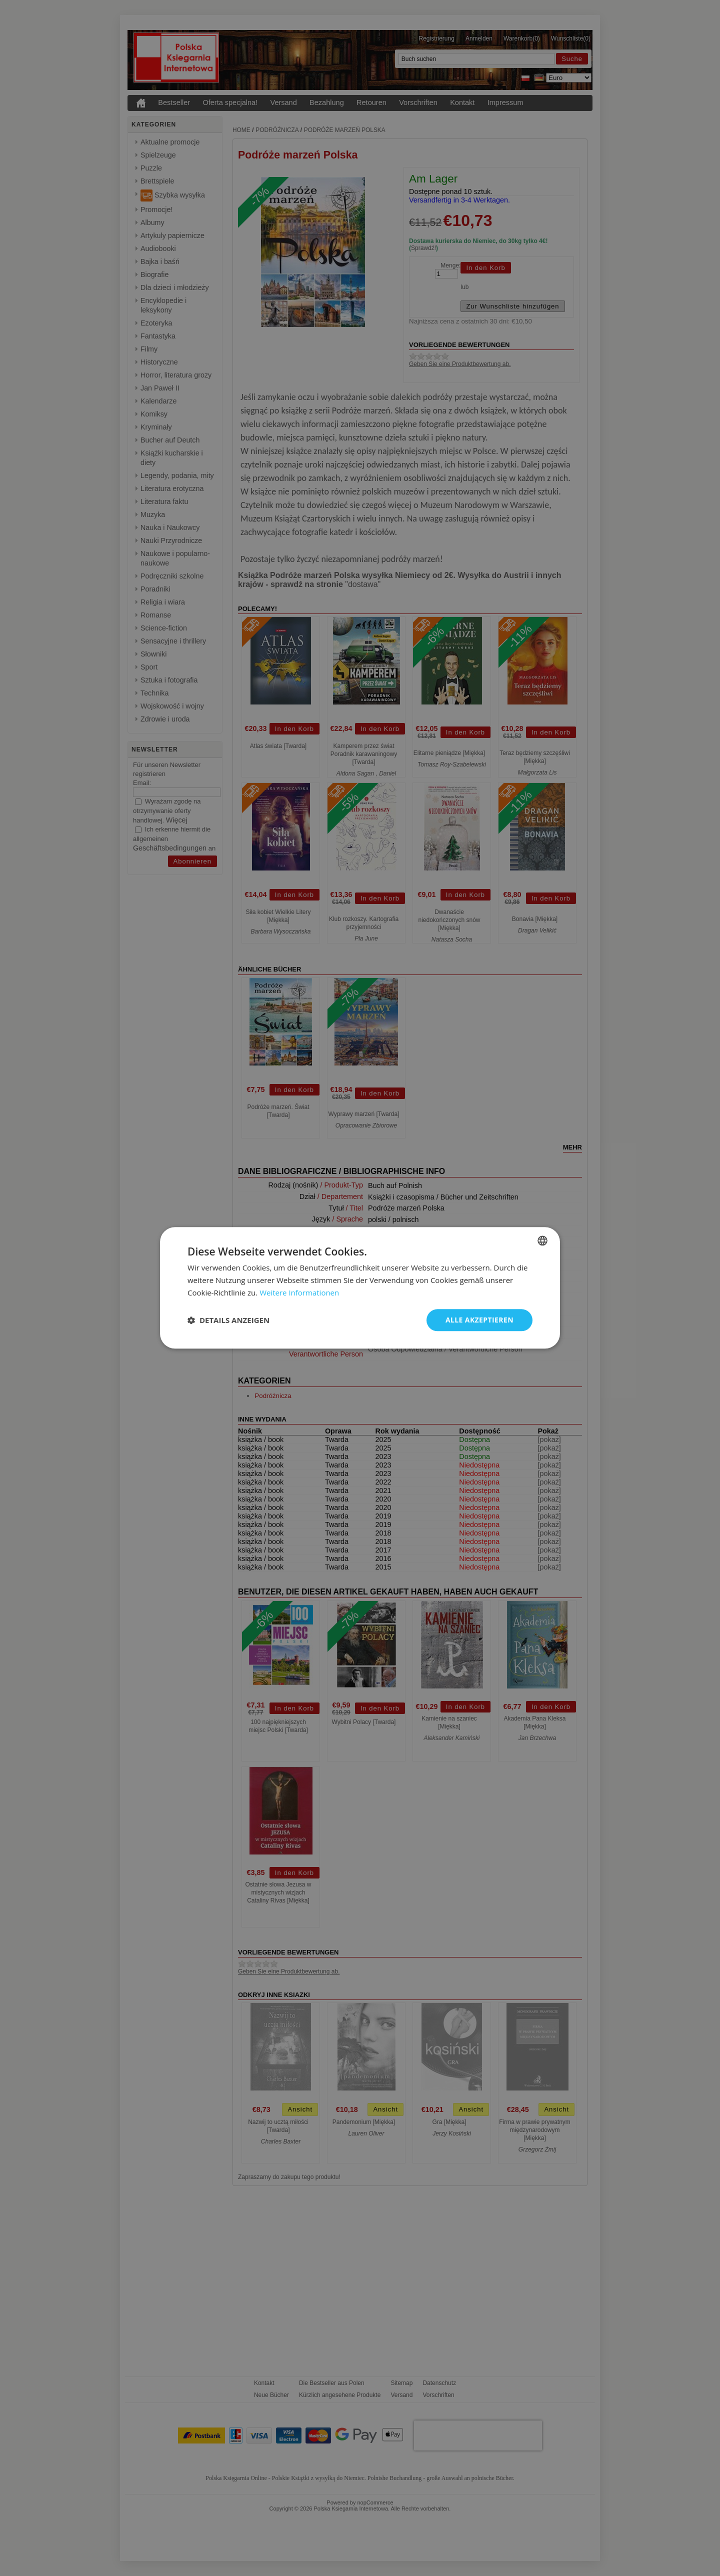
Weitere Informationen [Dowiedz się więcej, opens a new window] (299, 1293)
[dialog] (360, 1287)
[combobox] (543, 1241)
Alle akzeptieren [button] (480, 1319)
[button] (229, 1320)
